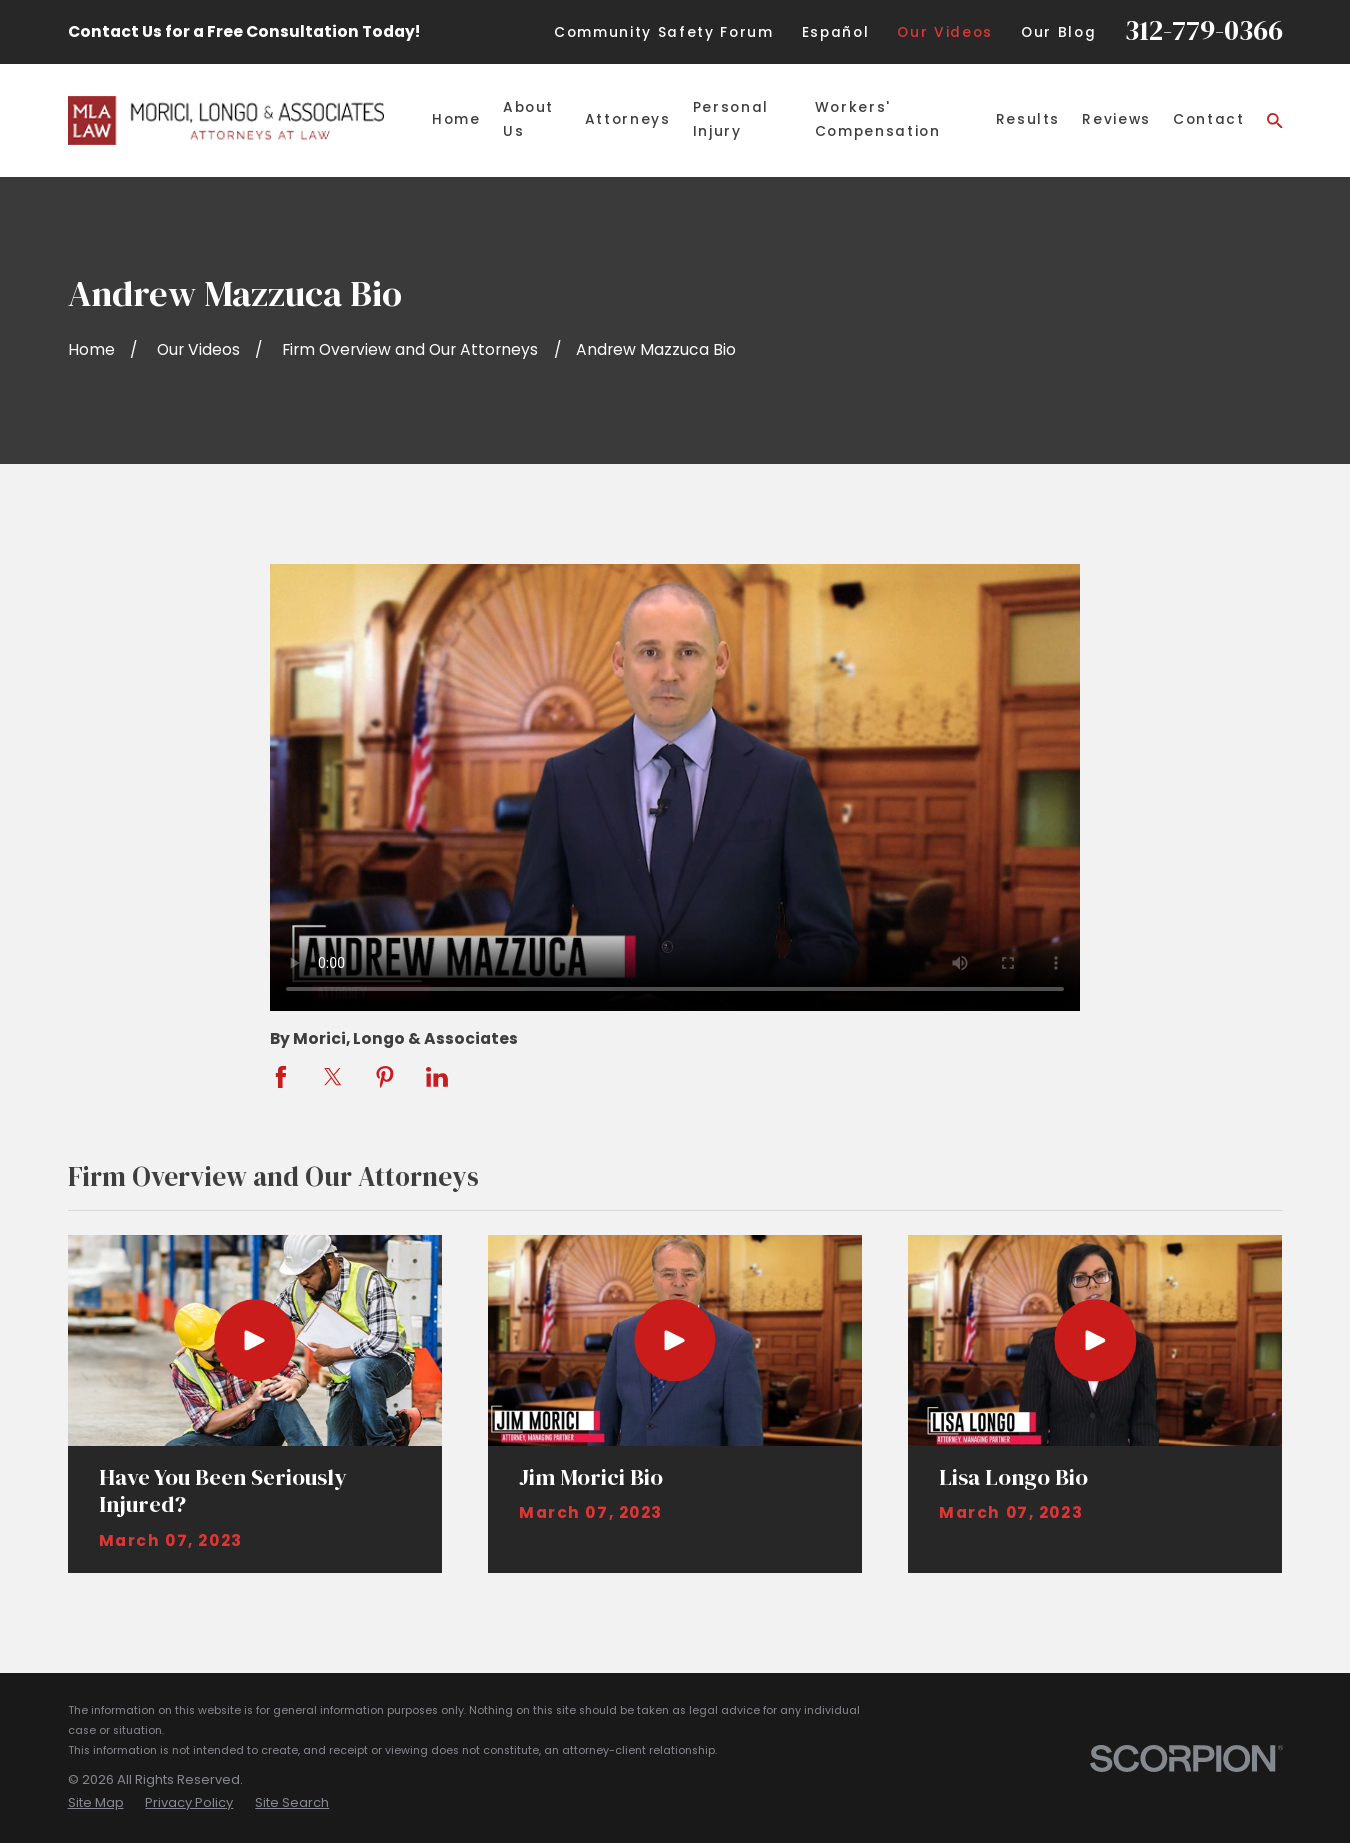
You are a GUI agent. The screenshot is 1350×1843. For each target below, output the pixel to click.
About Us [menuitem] (528, 120)
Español (836, 32)
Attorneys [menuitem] (628, 119)
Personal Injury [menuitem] (731, 120)
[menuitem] (96, 1802)
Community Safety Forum (663, 32)
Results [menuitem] (1028, 119)
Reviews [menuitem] (1116, 119)
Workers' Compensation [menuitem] (878, 120)
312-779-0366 (1204, 30)
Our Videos (945, 32)
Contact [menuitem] (1209, 119)
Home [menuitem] (456, 119)
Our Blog (1058, 32)
